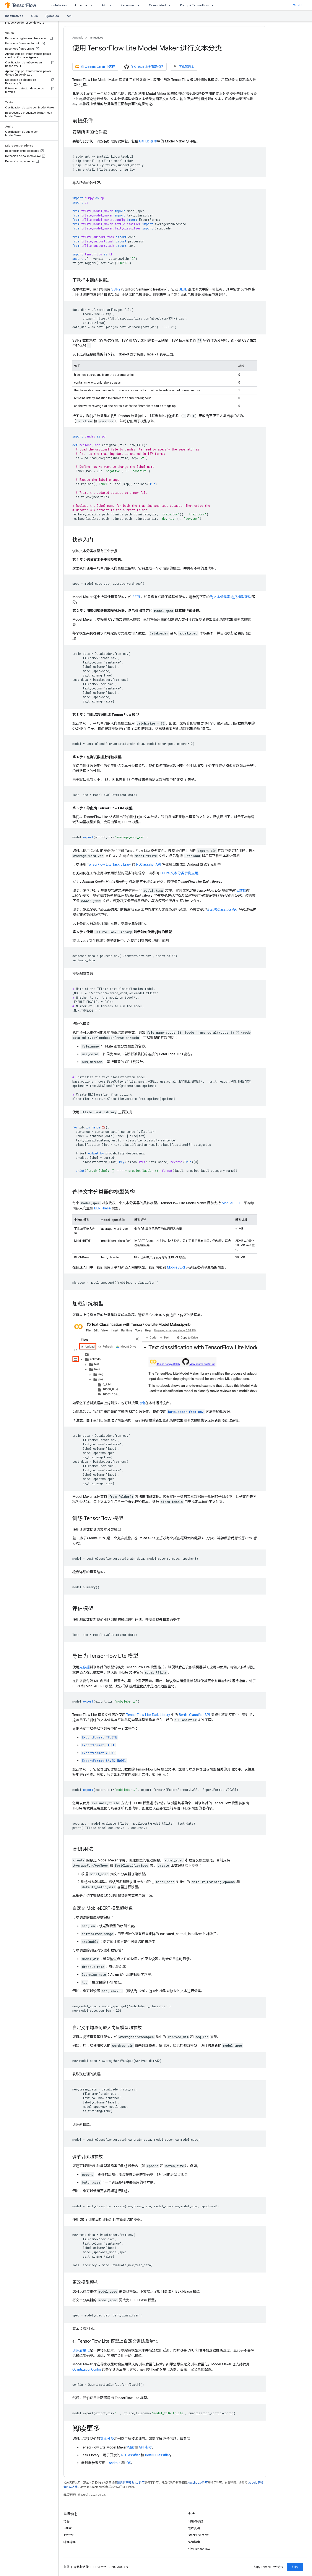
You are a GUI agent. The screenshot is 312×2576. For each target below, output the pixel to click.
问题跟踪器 (195, 2521)
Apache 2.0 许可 (197, 2482)
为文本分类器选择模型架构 (230, 597)
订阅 (295, 2567)
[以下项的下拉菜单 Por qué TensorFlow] (214, 5)
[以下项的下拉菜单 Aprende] (92, 5)
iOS (128, 2463)
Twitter (68, 2535)
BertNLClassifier (157, 2455)
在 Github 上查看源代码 (143, 67)
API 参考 (145, 2447)
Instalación (58, 5)
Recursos (128, 5)
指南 (141, 1403)
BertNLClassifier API (222, 909)
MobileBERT (231, 1203)
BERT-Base (102, 1208)
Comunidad (157, 5)
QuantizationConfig (86, 2369)
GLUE (183, 289)
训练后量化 (81, 2350)
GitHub (298, 5)
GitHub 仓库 (148, 141)
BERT (136, 597)
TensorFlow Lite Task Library (109, 864)
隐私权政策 (81, 2567)
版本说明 (194, 2528)
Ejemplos (52, 16)
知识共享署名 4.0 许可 (131, 2482)
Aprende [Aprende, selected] (80, 5)
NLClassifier (130, 2455)
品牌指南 (194, 2542)
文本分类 (107, 2439)
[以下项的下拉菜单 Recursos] (140, 5)
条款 (66, 2567)
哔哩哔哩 (69, 2542)
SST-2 (115, 289)
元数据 (240, 890)
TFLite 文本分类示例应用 (179, 873)
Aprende (77, 37)
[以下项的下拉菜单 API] (111, 5)
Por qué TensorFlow (194, 5)
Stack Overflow (198, 2535)
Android (114, 2463)
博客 (66, 2521)
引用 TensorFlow (199, 2549)
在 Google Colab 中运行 (95, 67)
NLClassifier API (148, 864)
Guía (34, 16)
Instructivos (14, 16)
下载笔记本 (183, 67)
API (104, 5)
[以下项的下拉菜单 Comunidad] (171, 5)
